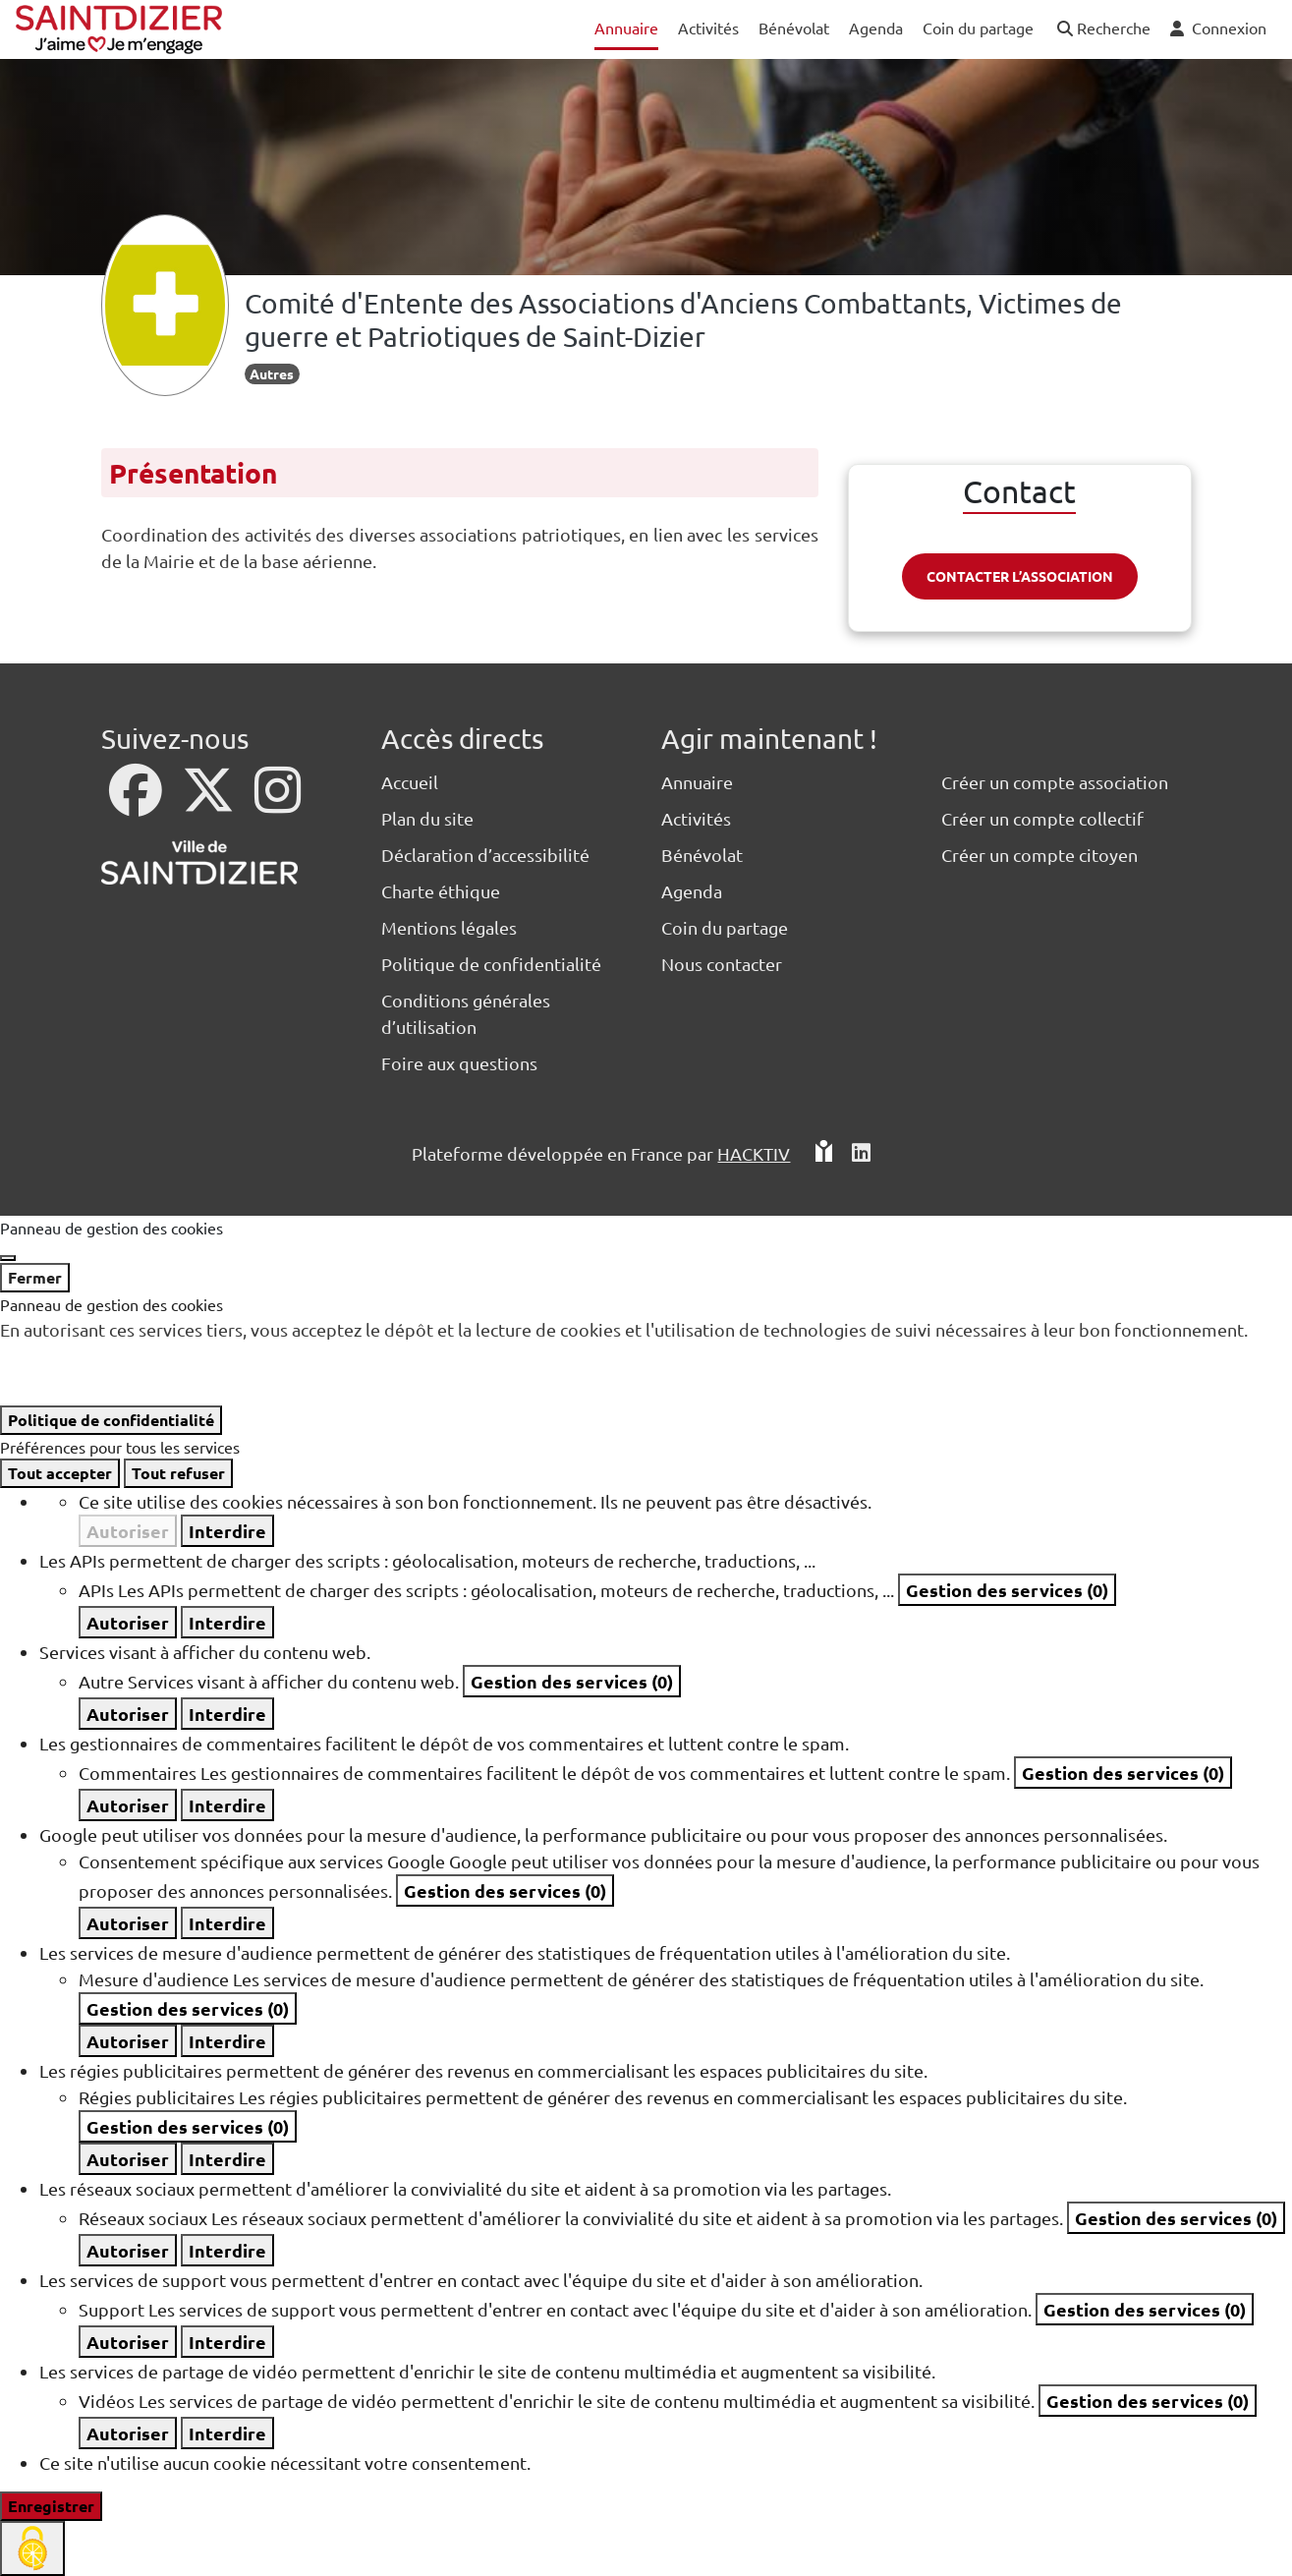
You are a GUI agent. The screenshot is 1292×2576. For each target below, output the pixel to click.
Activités (696, 818)
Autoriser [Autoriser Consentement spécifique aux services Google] (127, 1923)
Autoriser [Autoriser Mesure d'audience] (127, 2041)
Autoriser (127, 1530)
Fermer (35, 1277)
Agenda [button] (876, 27)
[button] (1102, 29)
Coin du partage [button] (978, 27)
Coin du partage (724, 927)
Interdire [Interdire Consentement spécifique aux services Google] (227, 1923)
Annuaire (697, 782)
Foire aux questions (459, 1063)
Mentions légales (449, 927)
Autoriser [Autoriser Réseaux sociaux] (127, 2250)
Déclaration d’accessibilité (485, 854)
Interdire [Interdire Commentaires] (227, 1805)
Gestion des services (1007, 1589)
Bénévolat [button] (793, 27)
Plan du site (427, 818)
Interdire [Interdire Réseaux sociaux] (227, 2250)
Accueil (409, 782)
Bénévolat (702, 854)
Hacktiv (753, 1153)
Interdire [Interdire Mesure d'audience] (227, 2041)
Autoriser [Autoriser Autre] (127, 1713)
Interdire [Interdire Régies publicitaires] (227, 2158)
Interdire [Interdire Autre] (227, 1713)
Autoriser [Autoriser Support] (127, 2341)
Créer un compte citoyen (1039, 854)
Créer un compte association (1054, 782)
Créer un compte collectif (1042, 818)
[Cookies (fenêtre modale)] (32, 2548)
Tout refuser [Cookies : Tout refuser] (178, 1472)
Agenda (691, 891)
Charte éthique (440, 891)
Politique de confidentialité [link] (111, 1419)
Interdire (227, 1530)
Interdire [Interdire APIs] (227, 1622)
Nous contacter (721, 963)
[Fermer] (8, 1258)
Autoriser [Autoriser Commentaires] (127, 1805)
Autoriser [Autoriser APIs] (127, 1622)
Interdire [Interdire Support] (227, 2341)
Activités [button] (708, 27)
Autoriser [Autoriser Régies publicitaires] (127, 2158)
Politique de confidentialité (491, 963)
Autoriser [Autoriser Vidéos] (127, 2433)
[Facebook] (137, 802)
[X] (210, 802)
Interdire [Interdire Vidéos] (227, 2433)
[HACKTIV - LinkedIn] (861, 1153)
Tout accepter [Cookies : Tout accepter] (60, 1472)
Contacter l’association (1020, 576)
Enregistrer (51, 2505)
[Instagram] (278, 802)
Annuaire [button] (626, 27)
